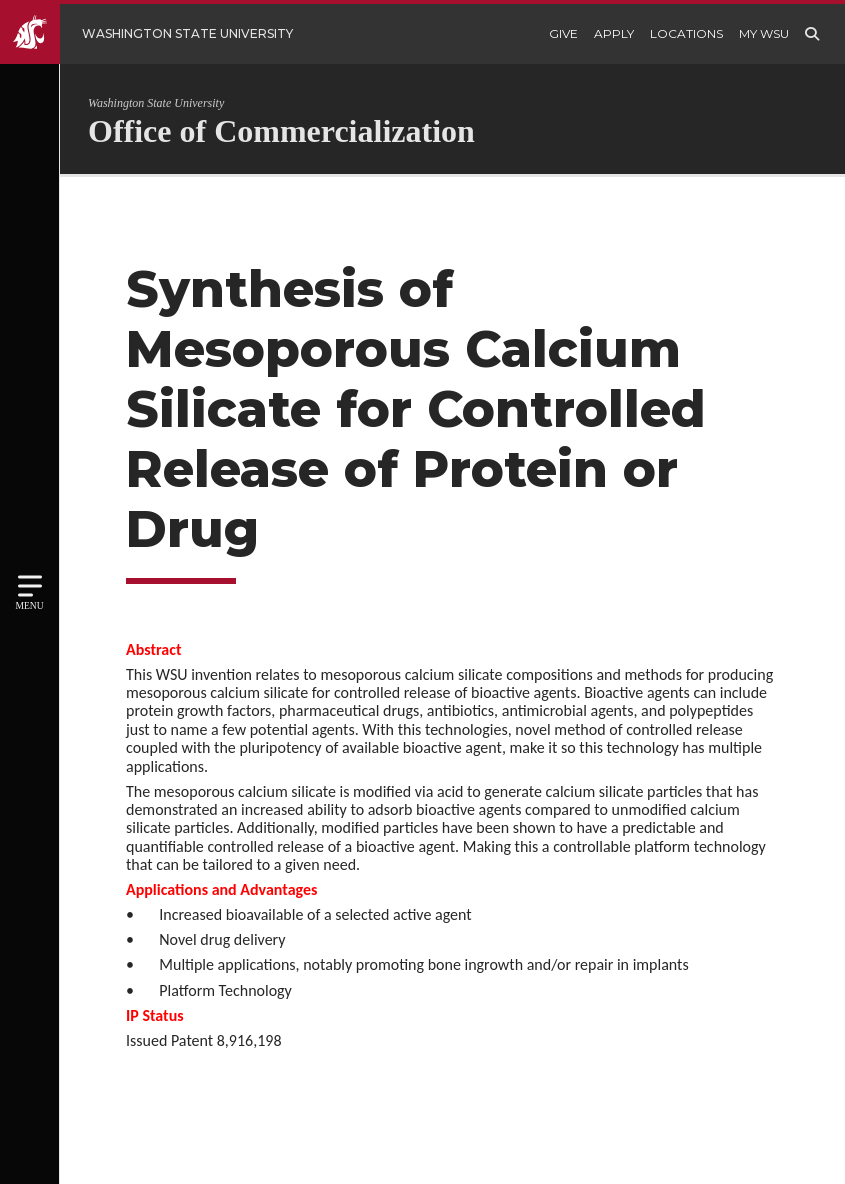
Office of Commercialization (281, 131)
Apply (614, 33)
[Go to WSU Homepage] (161, 34)
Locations (686, 33)
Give (563, 33)
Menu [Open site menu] (29, 605)
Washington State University (156, 103)
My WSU (764, 33)
